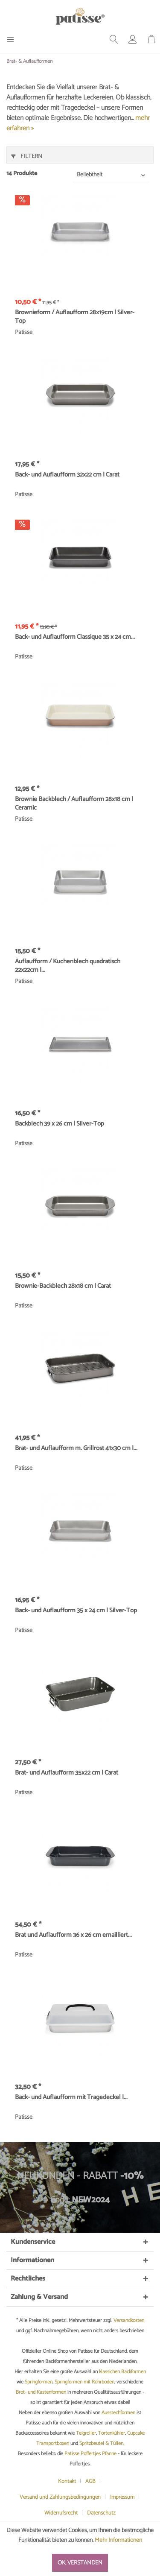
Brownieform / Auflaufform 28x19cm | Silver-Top (74, 316)
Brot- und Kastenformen (41, 2392)
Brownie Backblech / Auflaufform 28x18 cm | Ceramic (74, 803)
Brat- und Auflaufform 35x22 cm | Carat (66, 1773)
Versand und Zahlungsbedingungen (60, 2497)
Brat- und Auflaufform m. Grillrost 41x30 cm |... (76, 1448)
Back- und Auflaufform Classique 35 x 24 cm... (75, 637)
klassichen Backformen (122, 2372)
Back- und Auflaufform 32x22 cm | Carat (67, 475)
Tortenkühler (111, 2433)
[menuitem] (13, 39)
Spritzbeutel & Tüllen (101, 2443)
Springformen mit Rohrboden (84, 2382)
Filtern (26, 156)
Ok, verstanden (80, 2563)
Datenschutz (101, 2513)
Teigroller (86, 2433)
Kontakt (67, 2481)
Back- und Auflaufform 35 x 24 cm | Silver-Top (76, 1611)
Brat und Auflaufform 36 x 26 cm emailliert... (73, 1935)
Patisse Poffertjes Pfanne (90, 2454)
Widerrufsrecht (61, 2513)
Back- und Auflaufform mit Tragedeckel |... (71, 2097)
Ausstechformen (118, 2413)
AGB (90, 2481)
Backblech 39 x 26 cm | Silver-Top (59, 1124)
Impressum (122, 2497)
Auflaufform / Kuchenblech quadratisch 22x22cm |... (67, 965)
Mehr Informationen (118, 2540)
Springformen (38, 2382)
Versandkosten (128, 2320)
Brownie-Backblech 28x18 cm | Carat (63, 1286)
